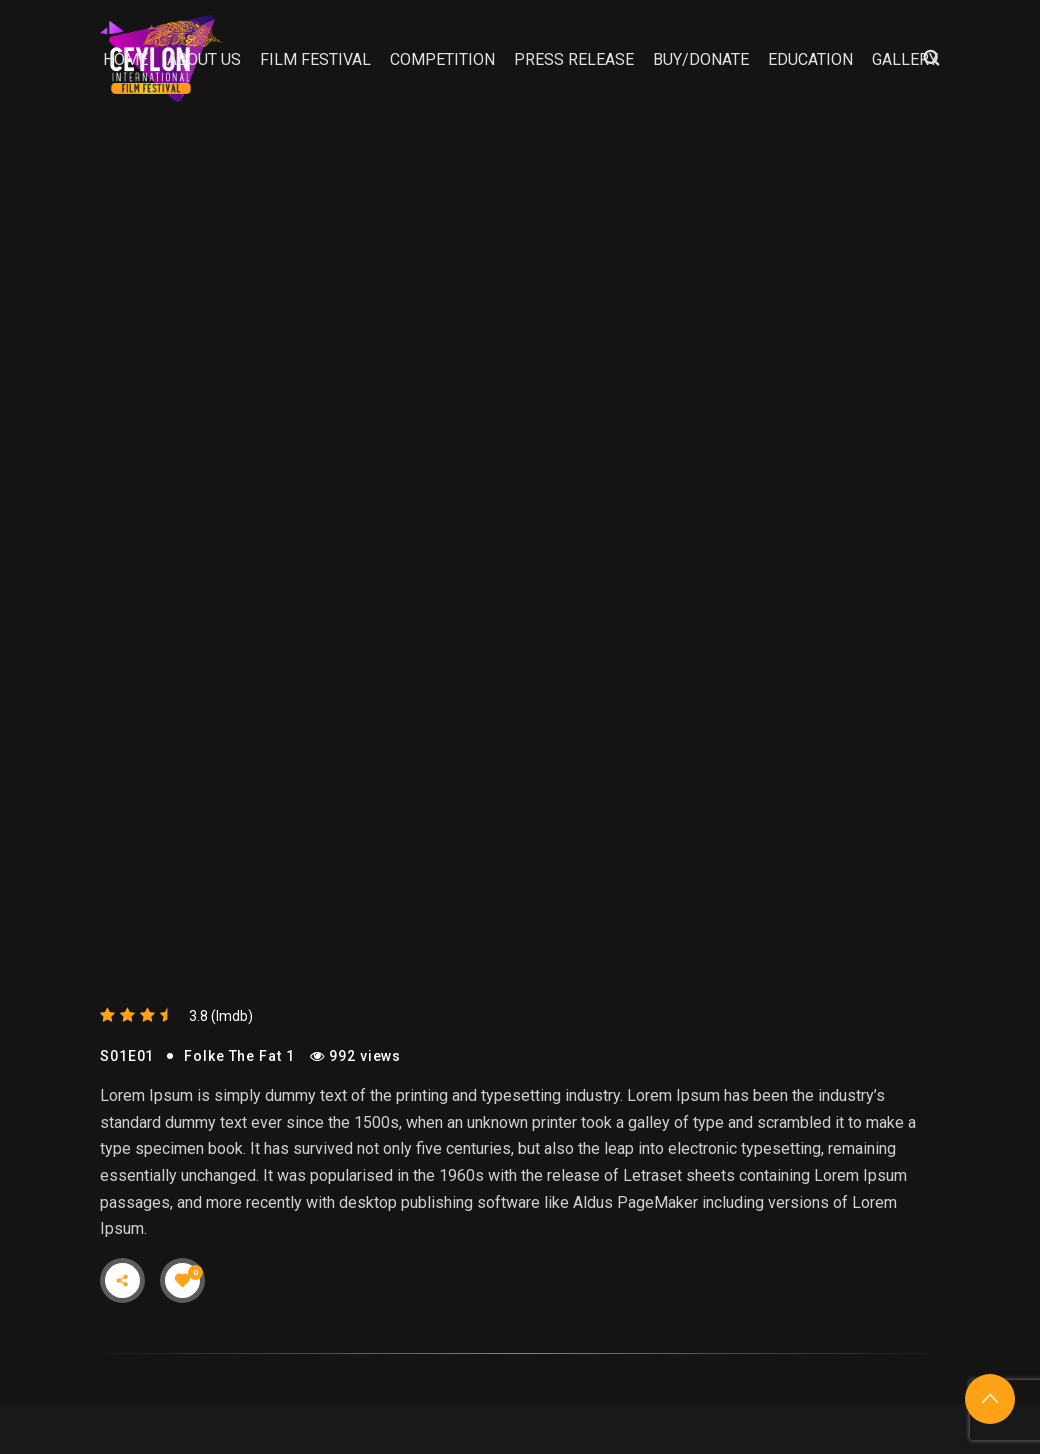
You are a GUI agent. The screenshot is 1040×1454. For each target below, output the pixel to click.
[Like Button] (183, 1280)
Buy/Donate (701, 59)
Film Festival (315, 59)
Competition (442, 59)
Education (810, 59)
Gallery (905, 59)
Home (125, 59)
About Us (204, 59)
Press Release (574, 59)
